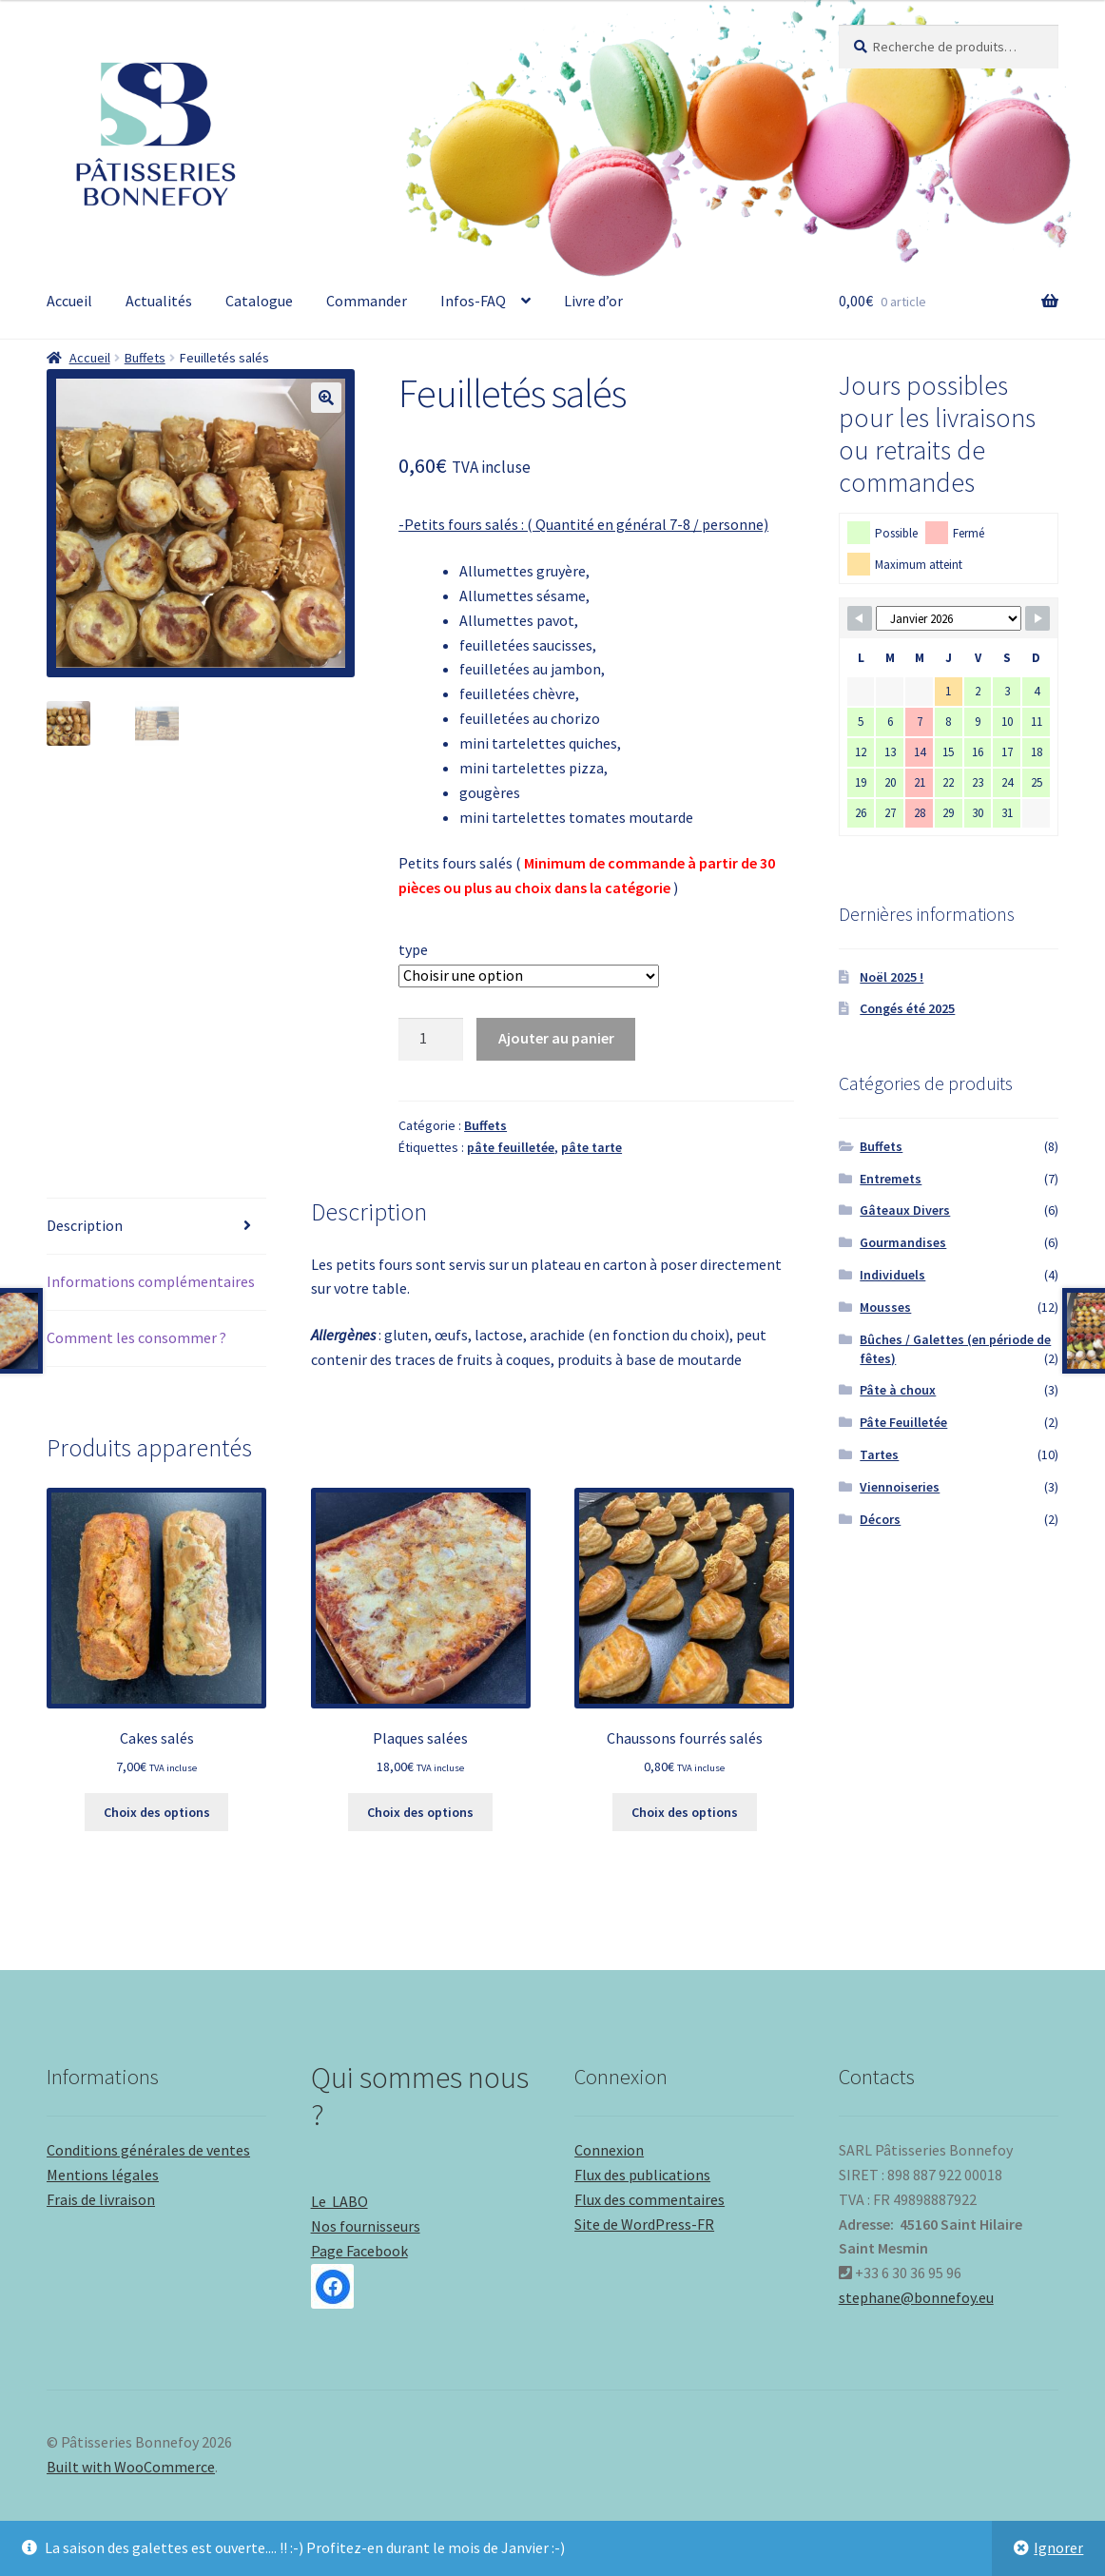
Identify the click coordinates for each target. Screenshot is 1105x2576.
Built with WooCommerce (131, 2466)
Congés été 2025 (907, 1008)
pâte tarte (591, 1147)
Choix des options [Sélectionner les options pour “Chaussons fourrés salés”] (684, 1812)
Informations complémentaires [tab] (151, 1281)
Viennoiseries (900, 1486)
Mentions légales (103, 2174)
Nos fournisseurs (365, 2225)
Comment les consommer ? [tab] (136, 1337)
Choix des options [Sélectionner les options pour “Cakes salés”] (157, 1812)
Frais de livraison (101, 2199)
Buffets (145, 357)
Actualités (159, 300)
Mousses (885, 1307)
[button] (326, 397)
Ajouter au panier (556, 1037)
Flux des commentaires (649, 2199)
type (413, 949)
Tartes (879, 1454)
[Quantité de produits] (430, 1040)
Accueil (69, 300)
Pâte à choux (898, 1389)
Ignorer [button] (1058, 2547)
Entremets (890, 1178)
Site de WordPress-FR (644, 2224)
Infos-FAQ (473, 300)
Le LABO (339, 2201)
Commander (366, 300)
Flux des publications (642, 2174)
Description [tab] (85, 1225)
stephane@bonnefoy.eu (916, 2297)
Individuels (892, 1274)
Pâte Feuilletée (903, 1422)
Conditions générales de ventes (148, 2149)
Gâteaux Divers (905, 1210)
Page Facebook (359, 2275)
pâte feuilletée (510, 1147)
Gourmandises (903, 1242)
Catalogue (259, 300)
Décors (880, 1519)
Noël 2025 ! (891, 977)
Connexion (609, 2149)
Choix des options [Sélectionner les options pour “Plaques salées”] (420, 1812)
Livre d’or (593, 300)
